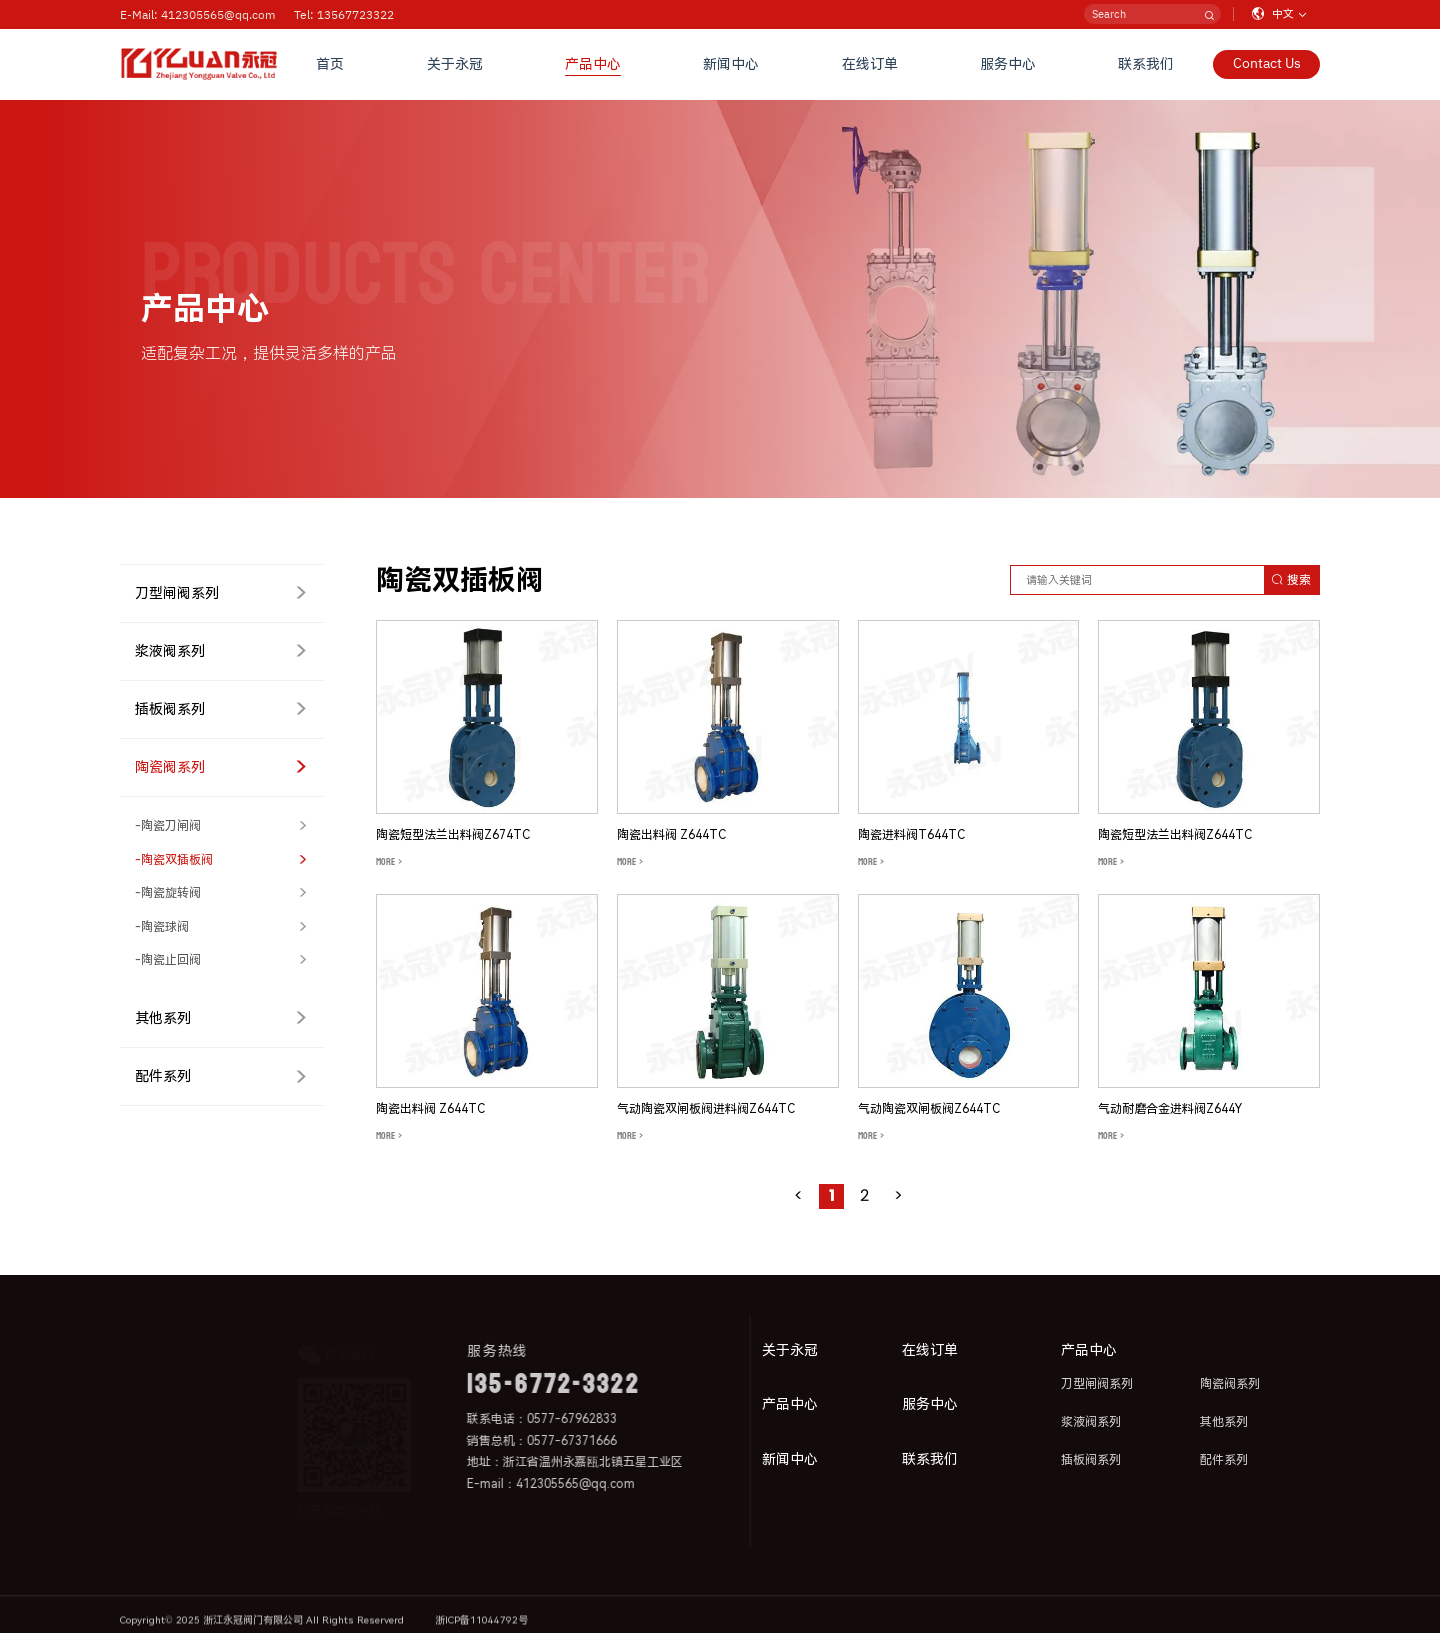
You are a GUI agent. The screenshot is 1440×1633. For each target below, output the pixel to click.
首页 (330, 64)
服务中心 (1008, 64)
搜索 (1291, 580)
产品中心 (593, 64)
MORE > (389, 862)
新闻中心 (731, 64)
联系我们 (1146, 64)
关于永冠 (455, 64)
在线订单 (870, 64)
